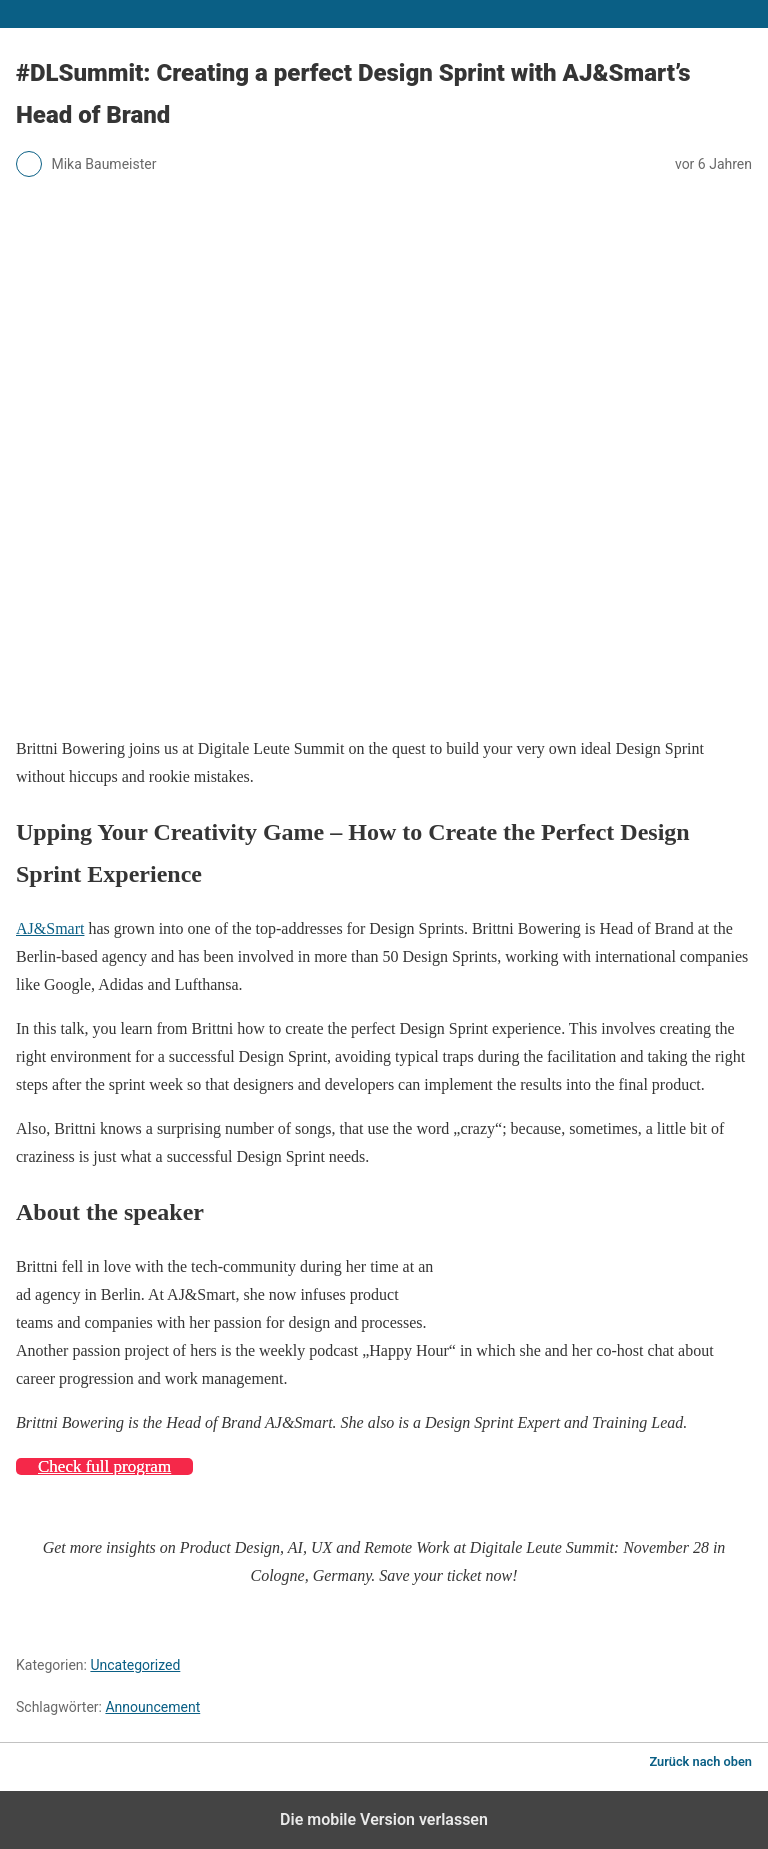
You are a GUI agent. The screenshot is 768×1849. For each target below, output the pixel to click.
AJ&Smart (50, 928)
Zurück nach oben (700, 1761)
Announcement (152, 1707)
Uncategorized (135, 1665)
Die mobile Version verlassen (384, 1819)
